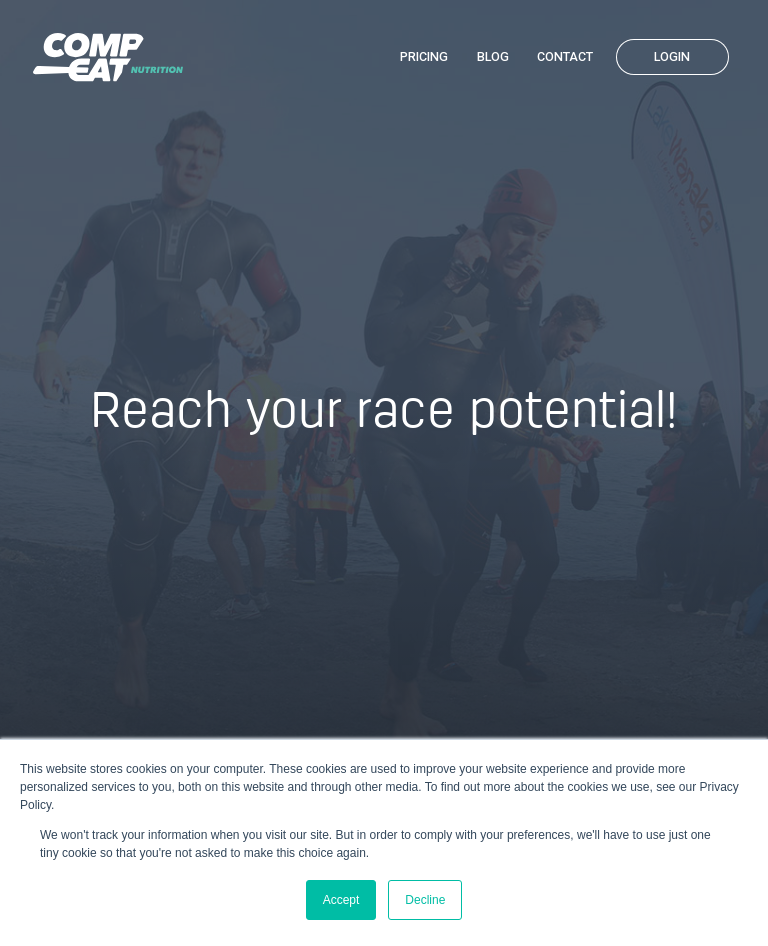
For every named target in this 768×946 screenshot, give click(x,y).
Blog (493, 56)
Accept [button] (341, 900)
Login (672, 56)
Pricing (424, 56)
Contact (565, 56)
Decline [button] (425, 900)
